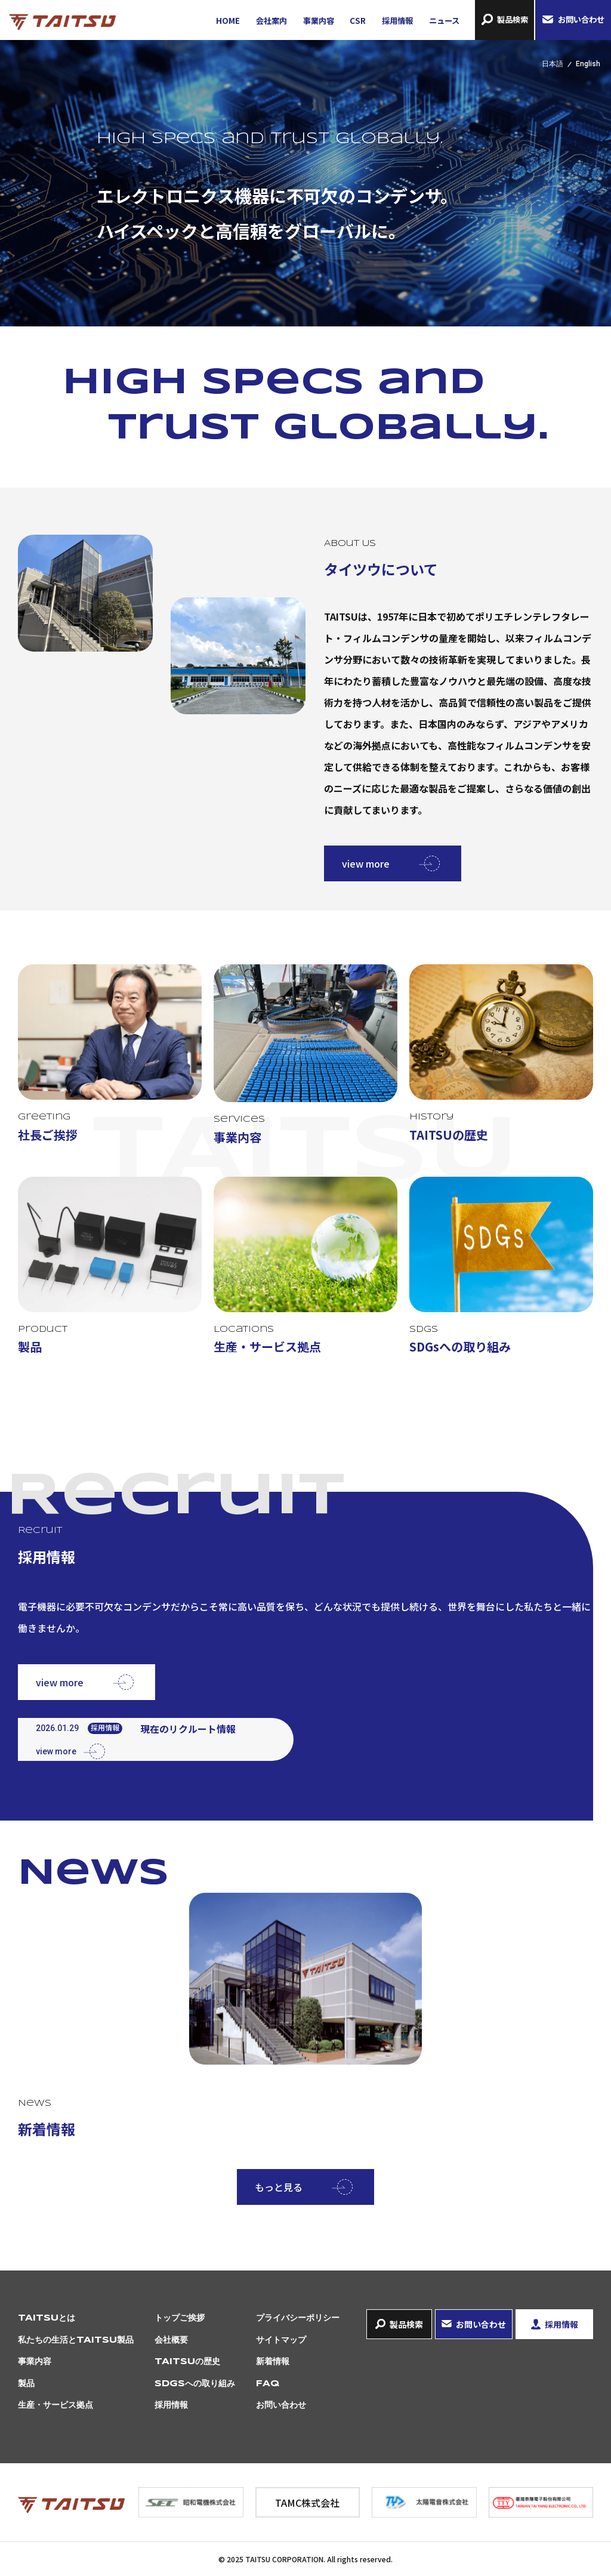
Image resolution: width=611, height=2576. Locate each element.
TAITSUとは (46, 2318)
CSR (358, 20)
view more (366, 863)
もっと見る (279, 2187)
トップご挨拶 (180, 2318)
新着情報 (272, 2362)
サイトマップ (281, 2340)
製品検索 (512, 19)
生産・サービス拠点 (55, 2405)
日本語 (552, 64)
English (588, 64)
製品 (26, 2384)
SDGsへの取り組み (195, 2384)
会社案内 (271, 20)
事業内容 (318, 20)
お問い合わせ (581, 19)
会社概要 (171, 2340)
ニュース (444, 20)
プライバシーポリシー (298, 2318)
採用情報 (397, 20)
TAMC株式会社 (307, 2502)
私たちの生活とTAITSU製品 (76, 2340)
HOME (228, 20)
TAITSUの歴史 (187, 2362)
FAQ (267, 2384)
